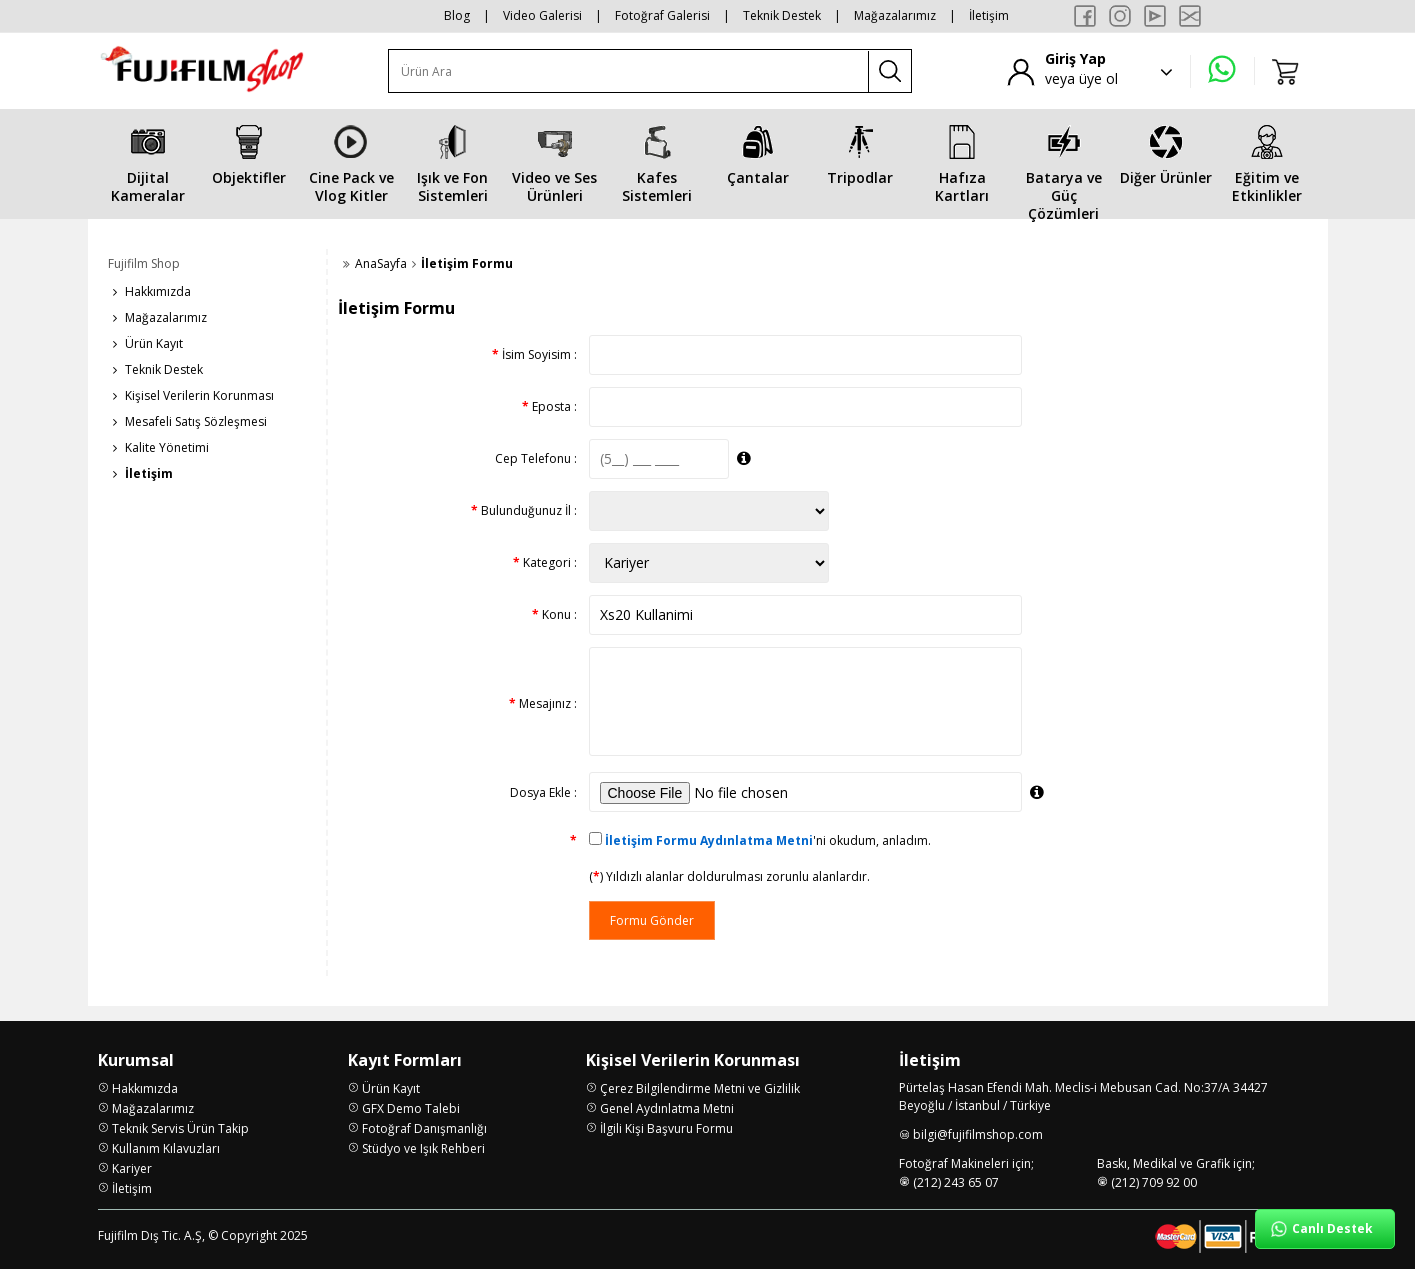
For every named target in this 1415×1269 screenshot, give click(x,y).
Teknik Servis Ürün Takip (180, 1128)
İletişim (989, 15)
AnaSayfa (381, 263)
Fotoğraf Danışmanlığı (424, 1128)
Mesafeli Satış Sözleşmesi (196, 421)
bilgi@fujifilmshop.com (978, 1134)
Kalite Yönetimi (167, 447)
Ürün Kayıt (154, 343)
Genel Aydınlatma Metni (667, 1108)
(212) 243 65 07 (956, 1182)
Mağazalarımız (895, 15)
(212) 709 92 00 (1154, 1182)
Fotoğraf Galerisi (662, 15)
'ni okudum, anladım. (768, 840)
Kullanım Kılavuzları (166, 1148)
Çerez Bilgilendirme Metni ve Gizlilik (700, 1088)
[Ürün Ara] (629, 71)
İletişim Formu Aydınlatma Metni (709, 840)
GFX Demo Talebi (411, 1108)
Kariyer (132, 1168)
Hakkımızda (158, 291)
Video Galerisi (542, 15)
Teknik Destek (782, 15)
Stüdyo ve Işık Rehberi (423, 1148)
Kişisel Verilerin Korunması (199, 395)
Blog (457, 15)
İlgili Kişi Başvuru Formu (666, 1128)
